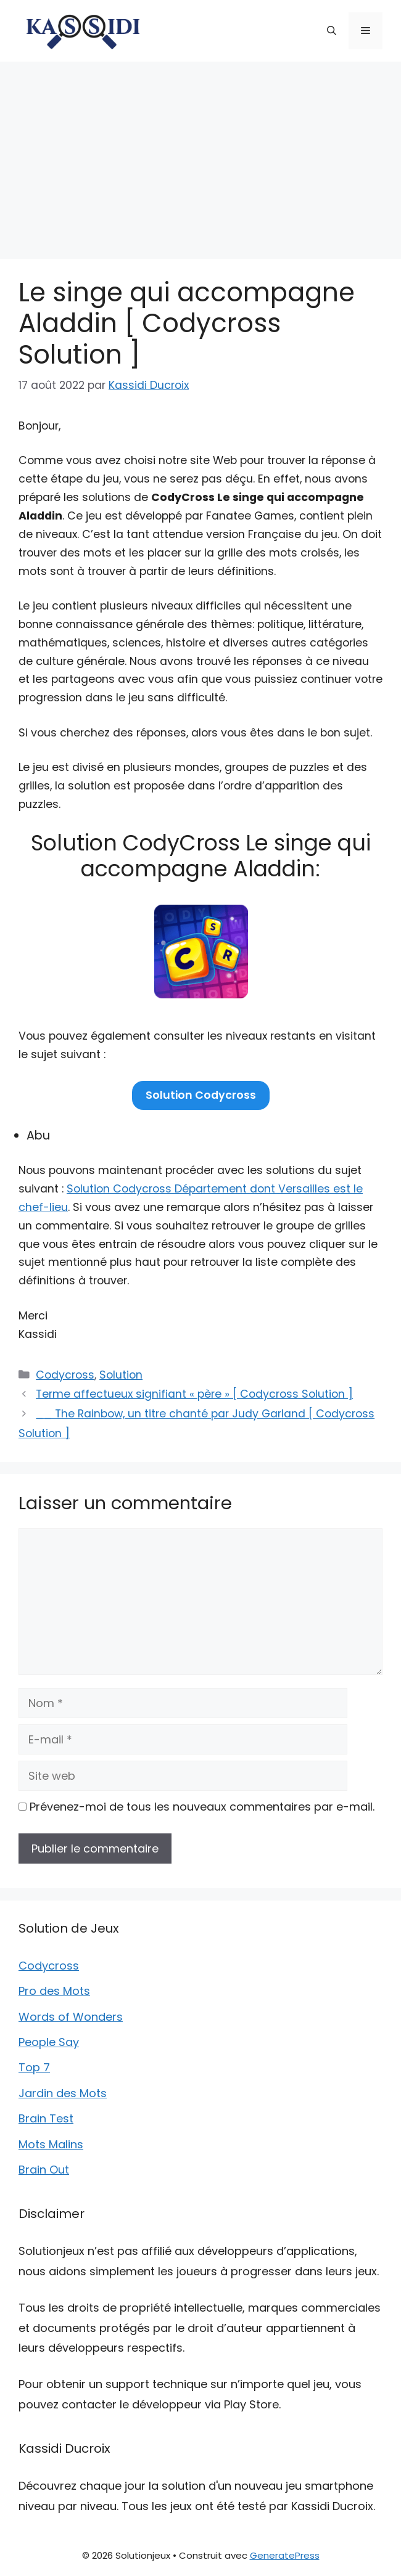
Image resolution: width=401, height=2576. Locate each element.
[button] (332, 30)
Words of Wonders (71, 2016)
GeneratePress (285, 2555)
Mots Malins (51, 2144)
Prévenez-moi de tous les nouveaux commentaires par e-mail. (202, 1806)
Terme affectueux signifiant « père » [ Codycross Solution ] (194, 1394)
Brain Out (44, 2169)
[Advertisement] (200, 154)
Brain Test (46, 2118)
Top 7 (34, 2067)
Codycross (65, 1374)
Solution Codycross (201, 1095)
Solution (121, 1374)
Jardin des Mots (63, 2093)
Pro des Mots (54, 1991)
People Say (49, 2042)
